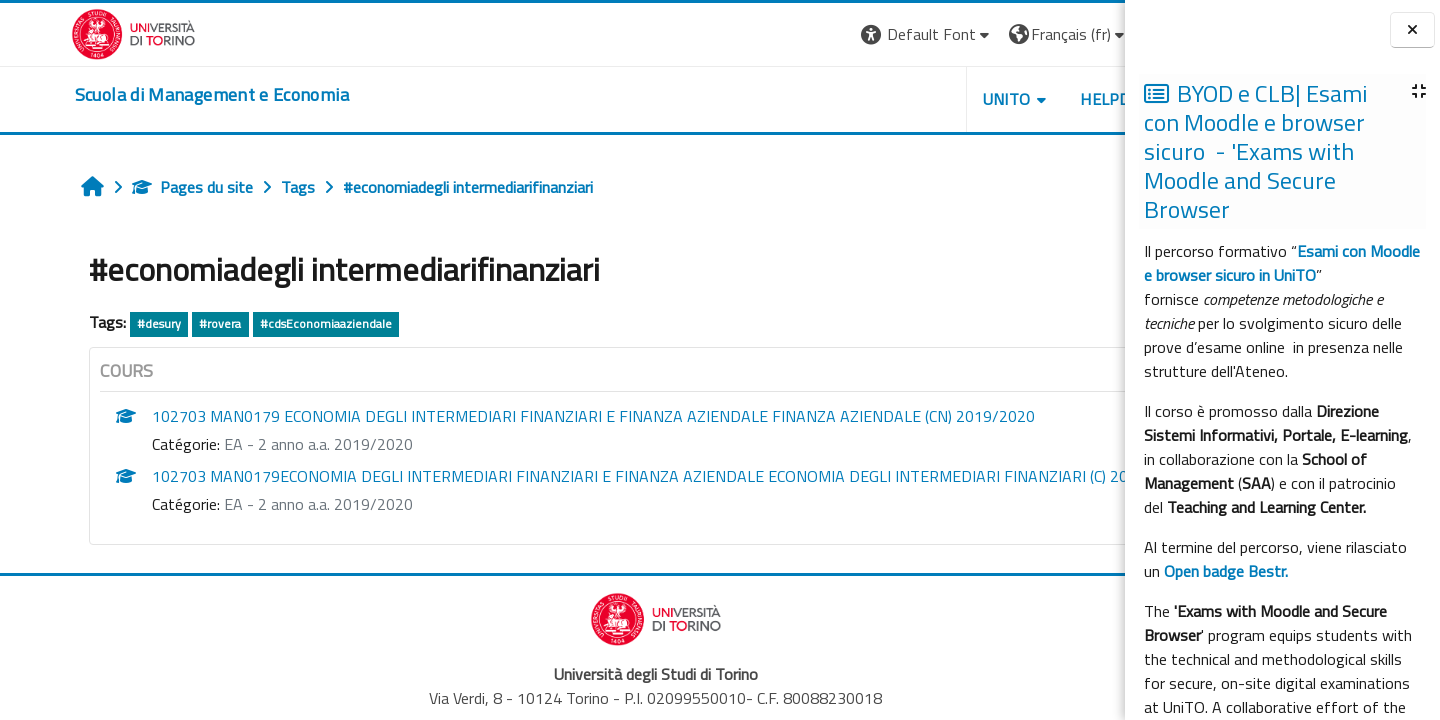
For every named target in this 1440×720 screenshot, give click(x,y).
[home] (141, 95)
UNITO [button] (891, 99)
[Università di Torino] (62, 32)
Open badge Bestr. (1226, 571)
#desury (98, 323)
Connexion (1075, 34)
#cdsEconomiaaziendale (265, 323)
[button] (811, 34)
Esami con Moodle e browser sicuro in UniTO (1282, 263)
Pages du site (131, 187)
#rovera (160, 323)
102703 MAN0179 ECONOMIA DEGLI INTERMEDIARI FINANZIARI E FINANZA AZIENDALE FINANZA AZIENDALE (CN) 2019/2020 (532, 416)
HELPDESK (1004, 99)
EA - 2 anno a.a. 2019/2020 (257, 444)
